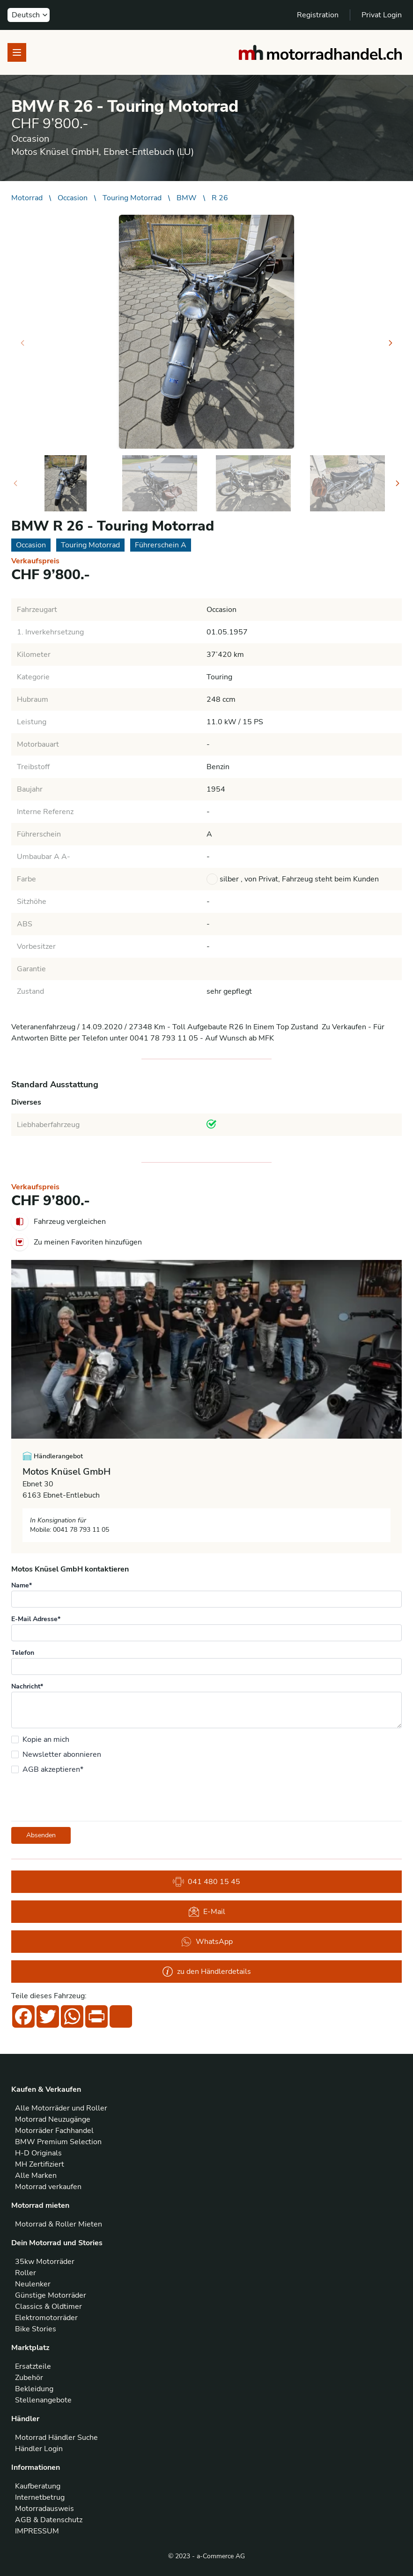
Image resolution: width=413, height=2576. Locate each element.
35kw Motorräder (44, 2261)
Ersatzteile (33, 2366)
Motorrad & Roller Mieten (58, 2224)
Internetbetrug (40, 2497)
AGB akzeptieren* (52, 1769)
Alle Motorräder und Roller (61, 2108)
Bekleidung (34, 2389)
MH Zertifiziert (39, 2164)
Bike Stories (35, 2329)
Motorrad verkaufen (48, 2187)
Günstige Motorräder (50, 2295)
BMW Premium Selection (58, 2142)
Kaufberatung (37, 2486)
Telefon (22, 1652)
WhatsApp (207, 1941)
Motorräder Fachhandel (54, 2130)
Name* (21, 1585)
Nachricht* (27, 1686)
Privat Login (381, 15)
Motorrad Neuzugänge (52, 2119)
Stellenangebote (43, 2400)
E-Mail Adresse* (35, 1619)
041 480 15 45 (206, 1881)
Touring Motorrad (132, 198)
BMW (187, 198)
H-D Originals (38, 2153)
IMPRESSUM (37, 2531)
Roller (25, 2273)
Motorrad (27, 198)
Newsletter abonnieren (61, 1754)
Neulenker (33, 2284)
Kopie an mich (45, 1739)
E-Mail (206, 1911)
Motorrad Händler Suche (56, 2437)
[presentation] (82, 1797)
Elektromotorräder (46, 2318)
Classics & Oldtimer (48, 2306)
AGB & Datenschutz (48, 2520)
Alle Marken (36, 2175)
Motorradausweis (44, 2508)
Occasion (73, 198)
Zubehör (29, 2377)
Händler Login (39, 2449)
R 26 (220, 198)
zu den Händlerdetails (206, 1971)
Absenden (41, 1835)
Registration (318, 15)
